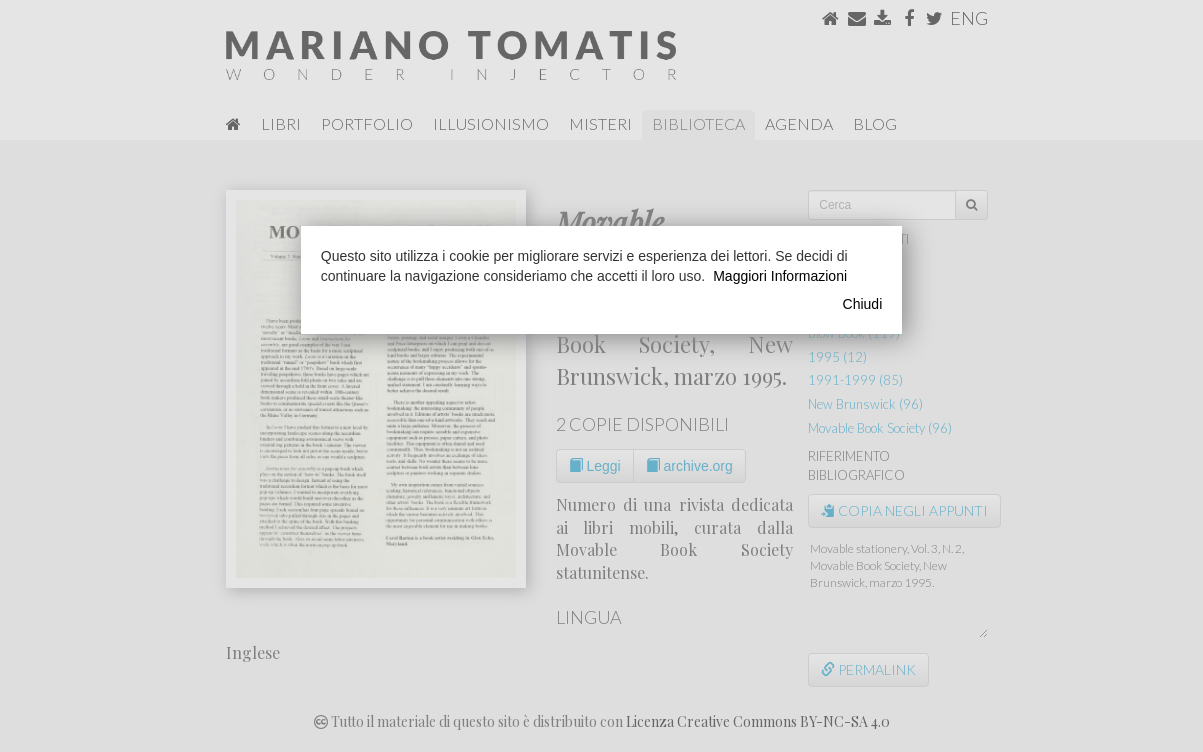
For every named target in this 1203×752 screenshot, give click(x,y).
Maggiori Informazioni (780, 276)
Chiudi (863, 304)
